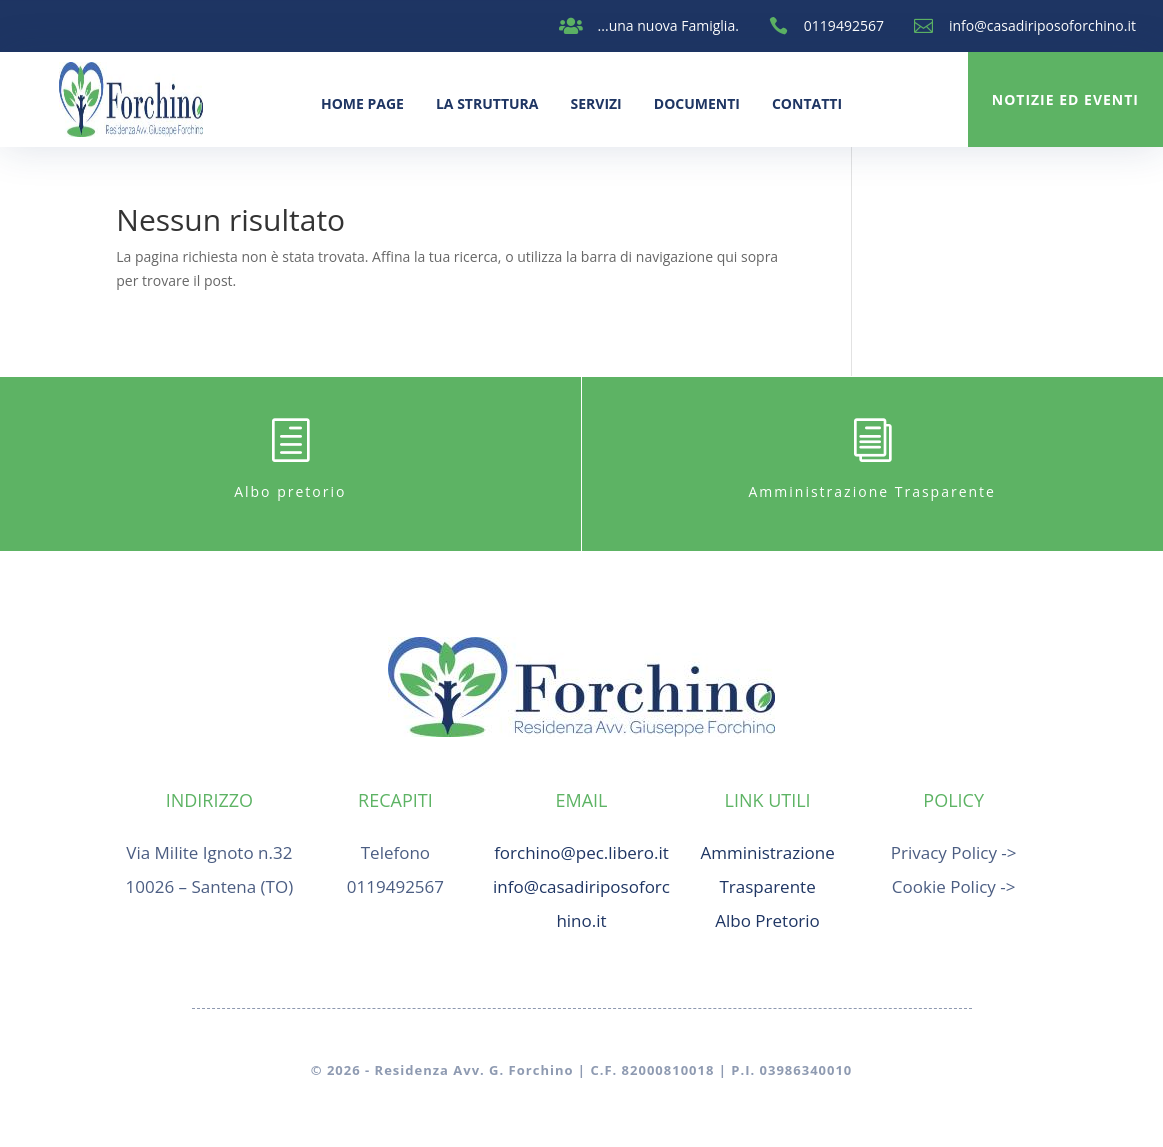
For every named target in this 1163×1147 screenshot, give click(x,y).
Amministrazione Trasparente (872, 491)
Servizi (595, 103)
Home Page (362, 103)
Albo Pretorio (767, 920)
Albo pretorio (290, 491)
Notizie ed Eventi (1065, 99)
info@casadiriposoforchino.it (1042, 25)
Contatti (807, 103)
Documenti (697, 103)
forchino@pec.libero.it (581, 852)
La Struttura (487, 103)
